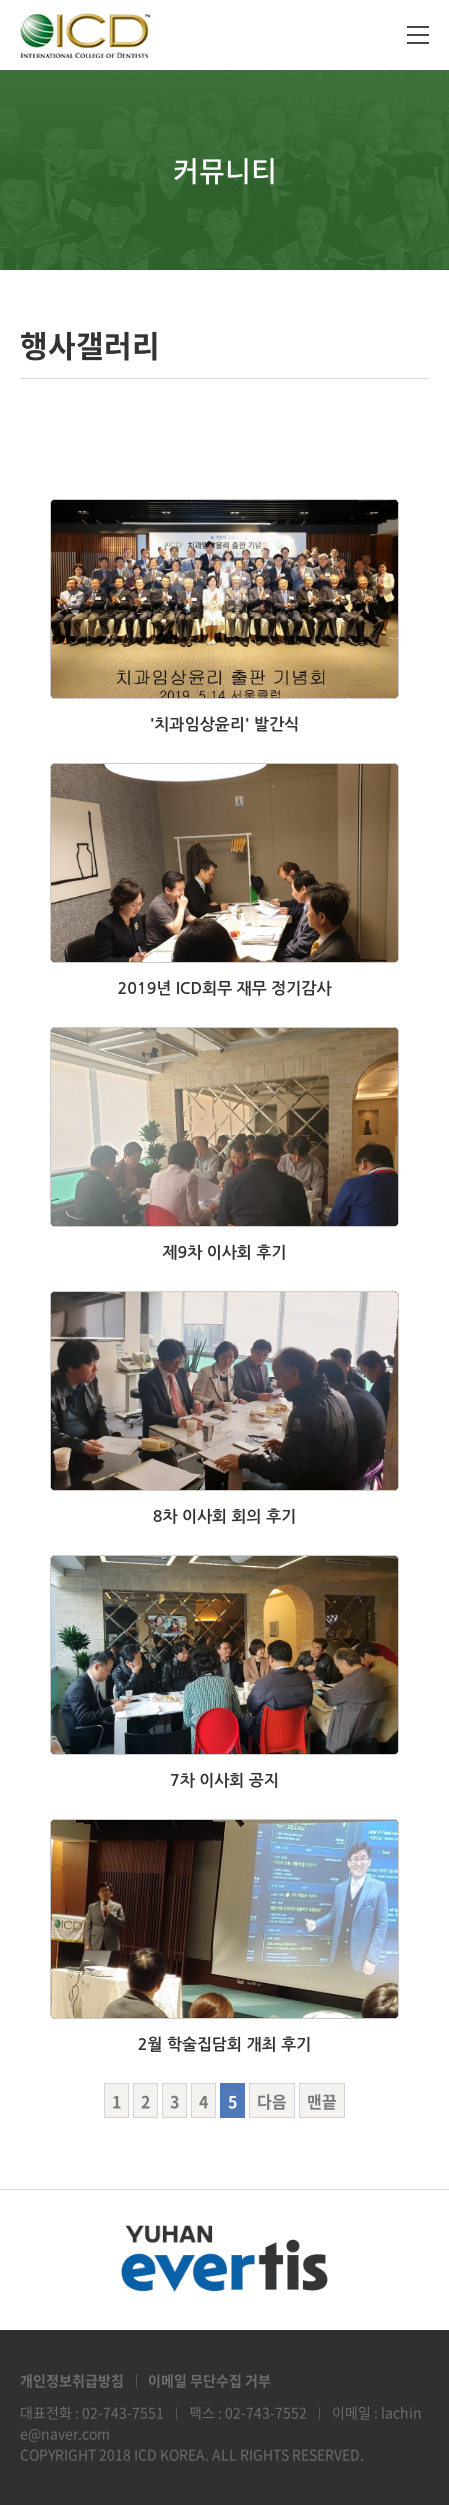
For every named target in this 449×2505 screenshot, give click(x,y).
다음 (272, 2101)
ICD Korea (85, 35)
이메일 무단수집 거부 (209, 2380)
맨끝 (322, 2101)
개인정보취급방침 (72, 2380)
